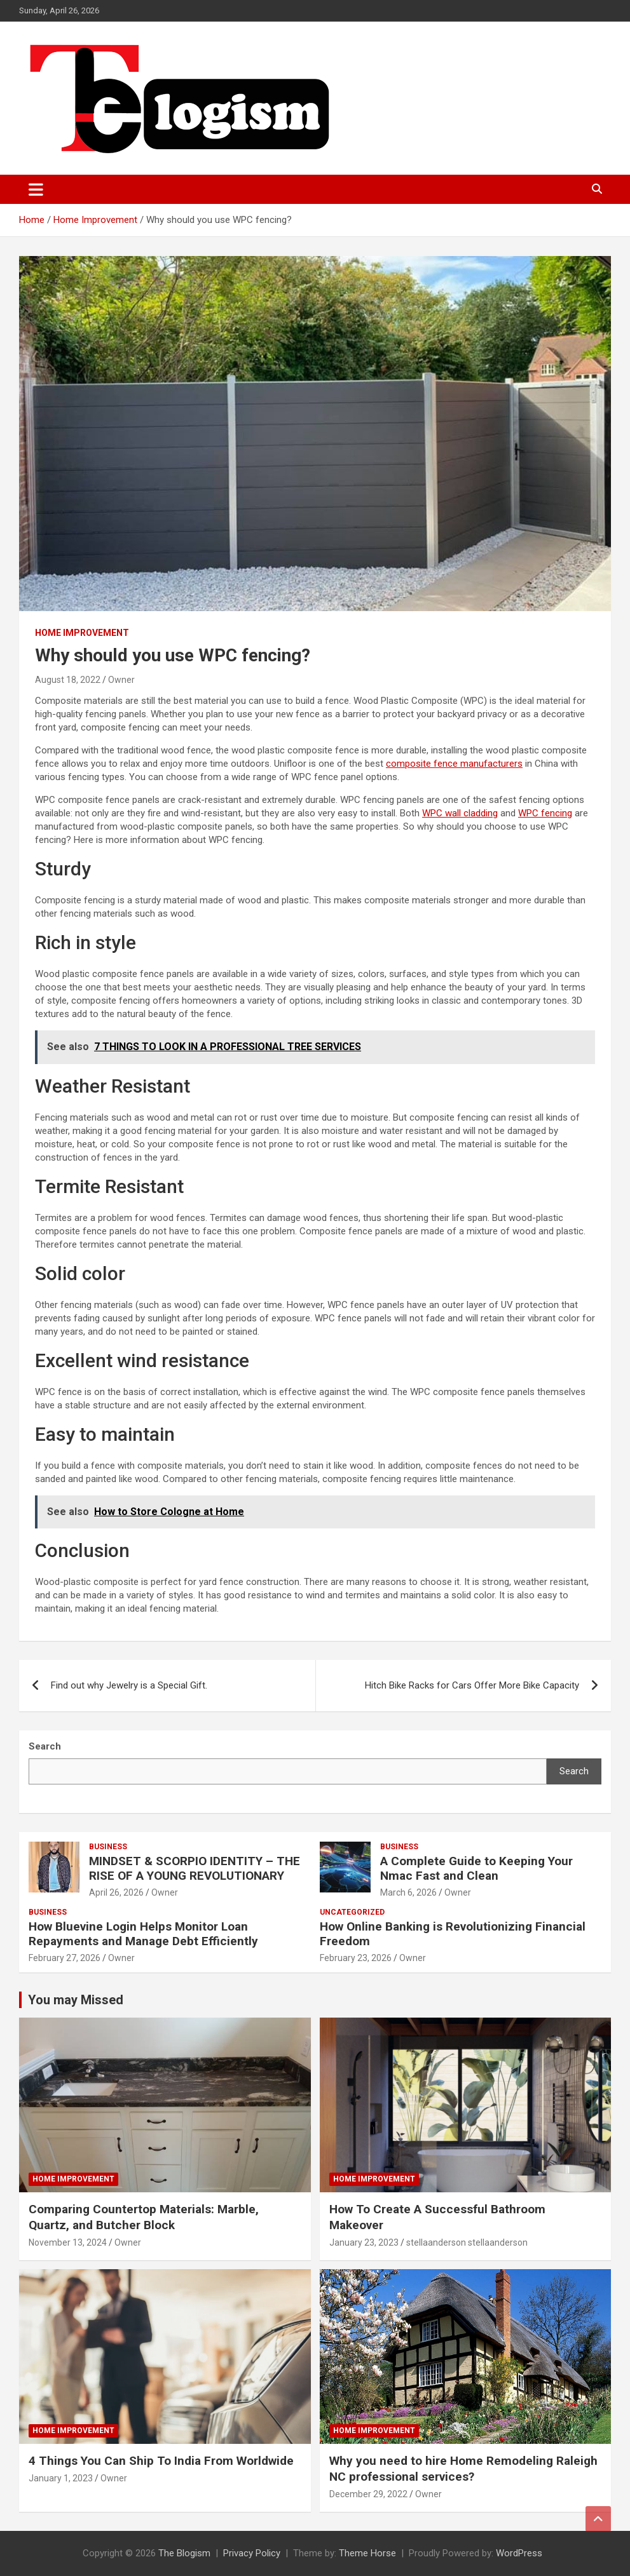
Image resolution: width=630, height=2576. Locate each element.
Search (574, 1771)
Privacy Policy (251, 2553)
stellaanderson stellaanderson (467, 2242)
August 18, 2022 (67, 680)
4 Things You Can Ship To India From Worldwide (161, 2460)
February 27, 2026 (64, 1958)
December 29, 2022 (368, 2494)
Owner (121, 680)
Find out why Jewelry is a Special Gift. (129, 1685)
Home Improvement (82, 633)
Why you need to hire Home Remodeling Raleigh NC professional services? (463, 2468)
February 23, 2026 (356, 1958)
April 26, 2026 (116, 1892)
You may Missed (75, 1999)
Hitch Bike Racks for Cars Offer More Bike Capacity (472, 1685)
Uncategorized (352, 1912)
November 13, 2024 (68, 2242)
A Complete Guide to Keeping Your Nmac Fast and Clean (476, 1868)
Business (108, 1846)
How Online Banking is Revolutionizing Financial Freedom (452, 1933)
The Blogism (184, 2553)
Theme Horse (367, 2553)
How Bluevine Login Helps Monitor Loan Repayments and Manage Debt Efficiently (143, 1933)
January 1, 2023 (61, 2478)
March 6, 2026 (408, 1892)
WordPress (519, 2553)
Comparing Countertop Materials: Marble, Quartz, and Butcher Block (144, 2217)
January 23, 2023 (364, 2242)
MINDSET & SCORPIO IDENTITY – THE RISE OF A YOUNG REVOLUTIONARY (194, 1868)
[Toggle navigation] (36, 189)
